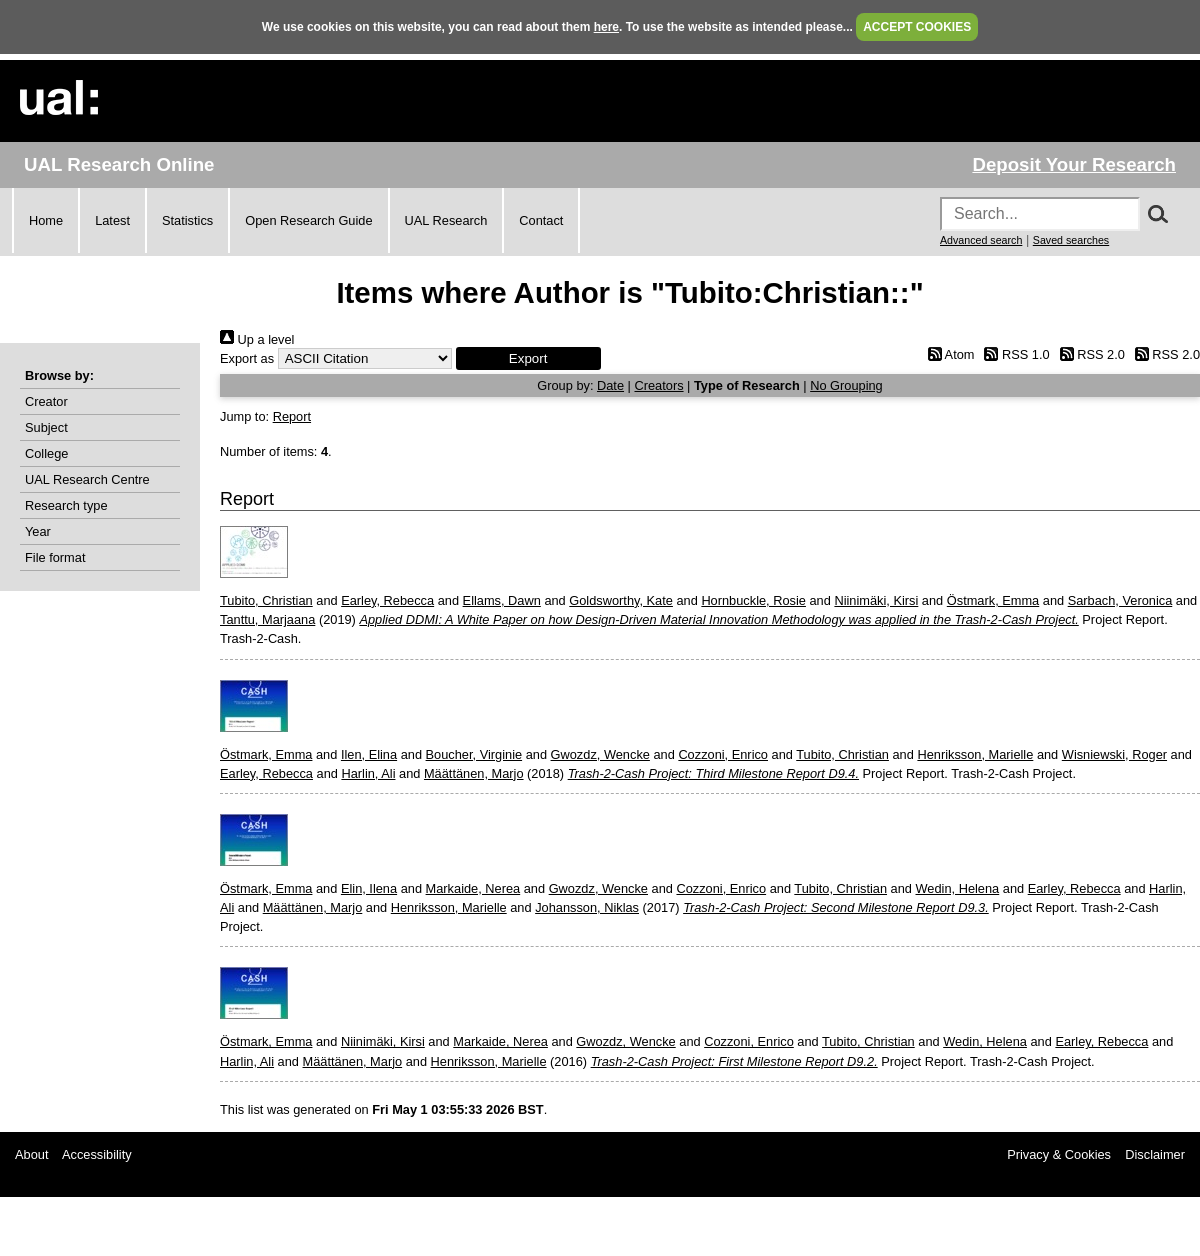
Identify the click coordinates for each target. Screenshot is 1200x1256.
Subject (46, 427)
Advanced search (981, 240)
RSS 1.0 (1014, 354)
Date (610, 385)
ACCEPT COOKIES (917, 27)
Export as (247, 358)
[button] (528, 358)
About (31, 1154)
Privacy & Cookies (1059, 1154)
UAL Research (446, 220)
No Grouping (846, 385)
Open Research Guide (308, 220)
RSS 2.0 (1089, 354)
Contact (541, 220)
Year (38, 531)
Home (46, 220)
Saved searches (1071, 240)
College (46, 453)
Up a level (257, 339)
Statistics (187, 220)
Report (292, 416)
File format (55, 557)
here (606, 27)
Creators (658, 385)
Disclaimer (1155, 1154)
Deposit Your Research (1074, 164)
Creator (46, 401)
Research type (66, 505)
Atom (947, 354)
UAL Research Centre (87, 479)
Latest (112, 220)
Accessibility (97, 1154)
